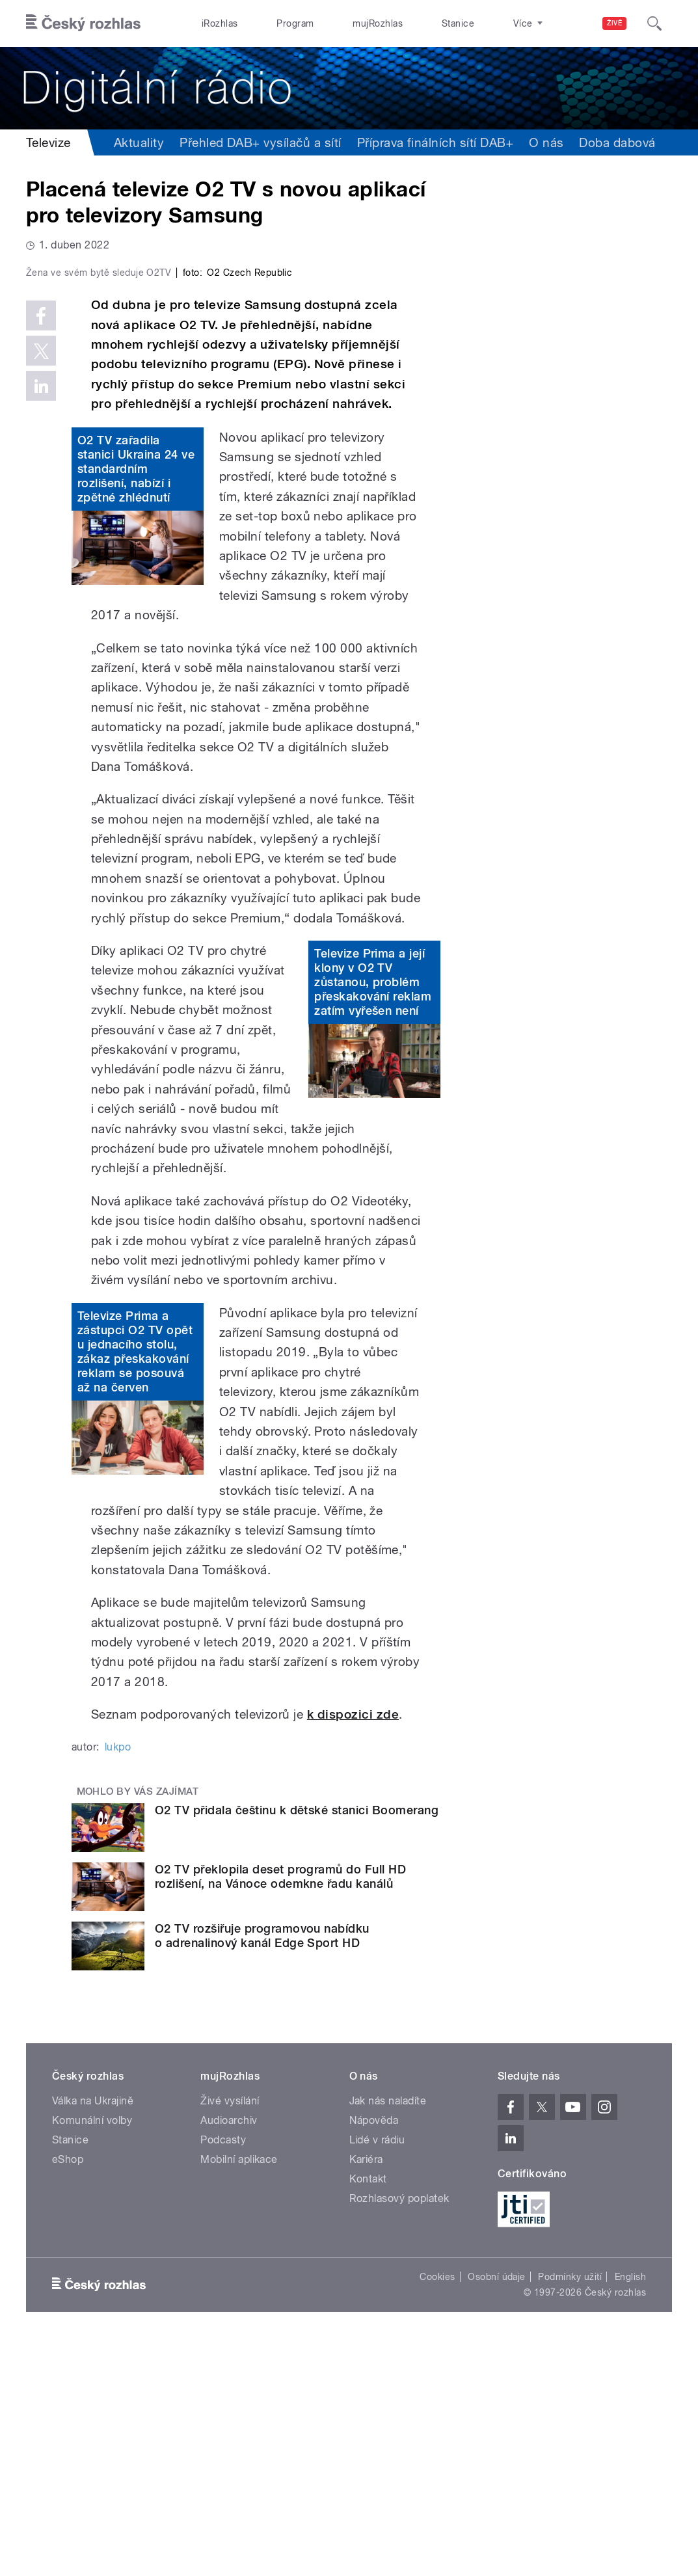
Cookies (437, 2509)
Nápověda (374, 2353)
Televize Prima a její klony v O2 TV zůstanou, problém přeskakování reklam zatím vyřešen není (372, 1214)
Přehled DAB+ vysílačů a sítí (260, 142)
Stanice (408, 23)
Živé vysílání (229, 2334)
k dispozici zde (353, 1947)
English (630, 2509)
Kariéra (366, 2392)
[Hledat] (654, 23)
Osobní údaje (497, 2509)
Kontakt (368, 2412)
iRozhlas (213, 23)
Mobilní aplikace (239, 2392)
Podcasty (223, 2373)
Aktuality (139, 142)
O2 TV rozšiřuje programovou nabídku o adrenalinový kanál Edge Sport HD (262, 2168)
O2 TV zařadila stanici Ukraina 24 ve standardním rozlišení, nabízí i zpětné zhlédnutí (136, 701)
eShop (67, 2392)
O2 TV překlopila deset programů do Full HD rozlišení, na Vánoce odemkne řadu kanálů (280, 2110)
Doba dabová (617, 142)
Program (273, 23)
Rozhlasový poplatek (399, 2431)
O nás (546, 142)
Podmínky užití (570, 2509)
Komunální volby (92, 2353)
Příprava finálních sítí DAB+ (435, 142)
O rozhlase (472, 23)
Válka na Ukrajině (92, 2334)
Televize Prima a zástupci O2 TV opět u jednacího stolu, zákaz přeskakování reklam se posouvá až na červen (135, 1584)
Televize (48, 142)
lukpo (118, 1980)
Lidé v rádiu (377, 2373)
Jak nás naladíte (388, 2334)
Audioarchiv (228, 2353)
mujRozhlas (342, 23)
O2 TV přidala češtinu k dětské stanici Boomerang (296, 2043)
